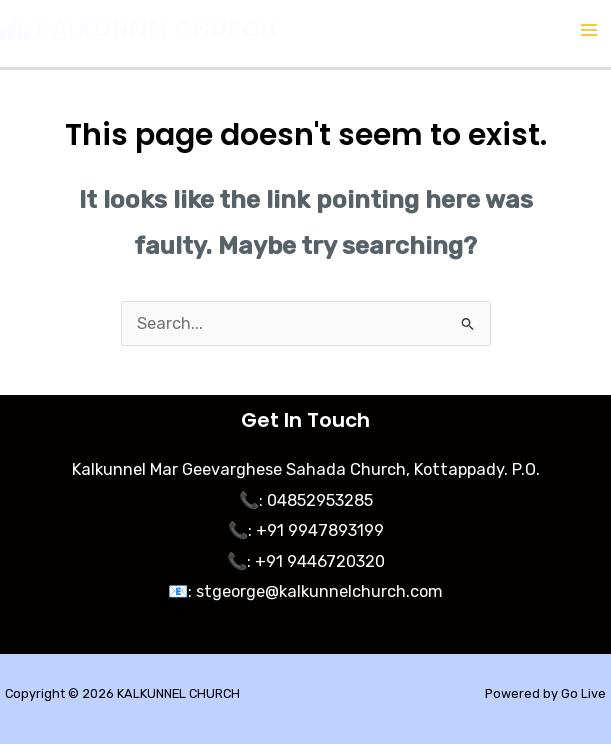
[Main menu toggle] (588, 30)
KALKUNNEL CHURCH (156, 29)
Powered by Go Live (545, 693)
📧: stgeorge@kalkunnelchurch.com (305, 591)
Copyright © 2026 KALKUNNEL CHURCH (122, 693)
